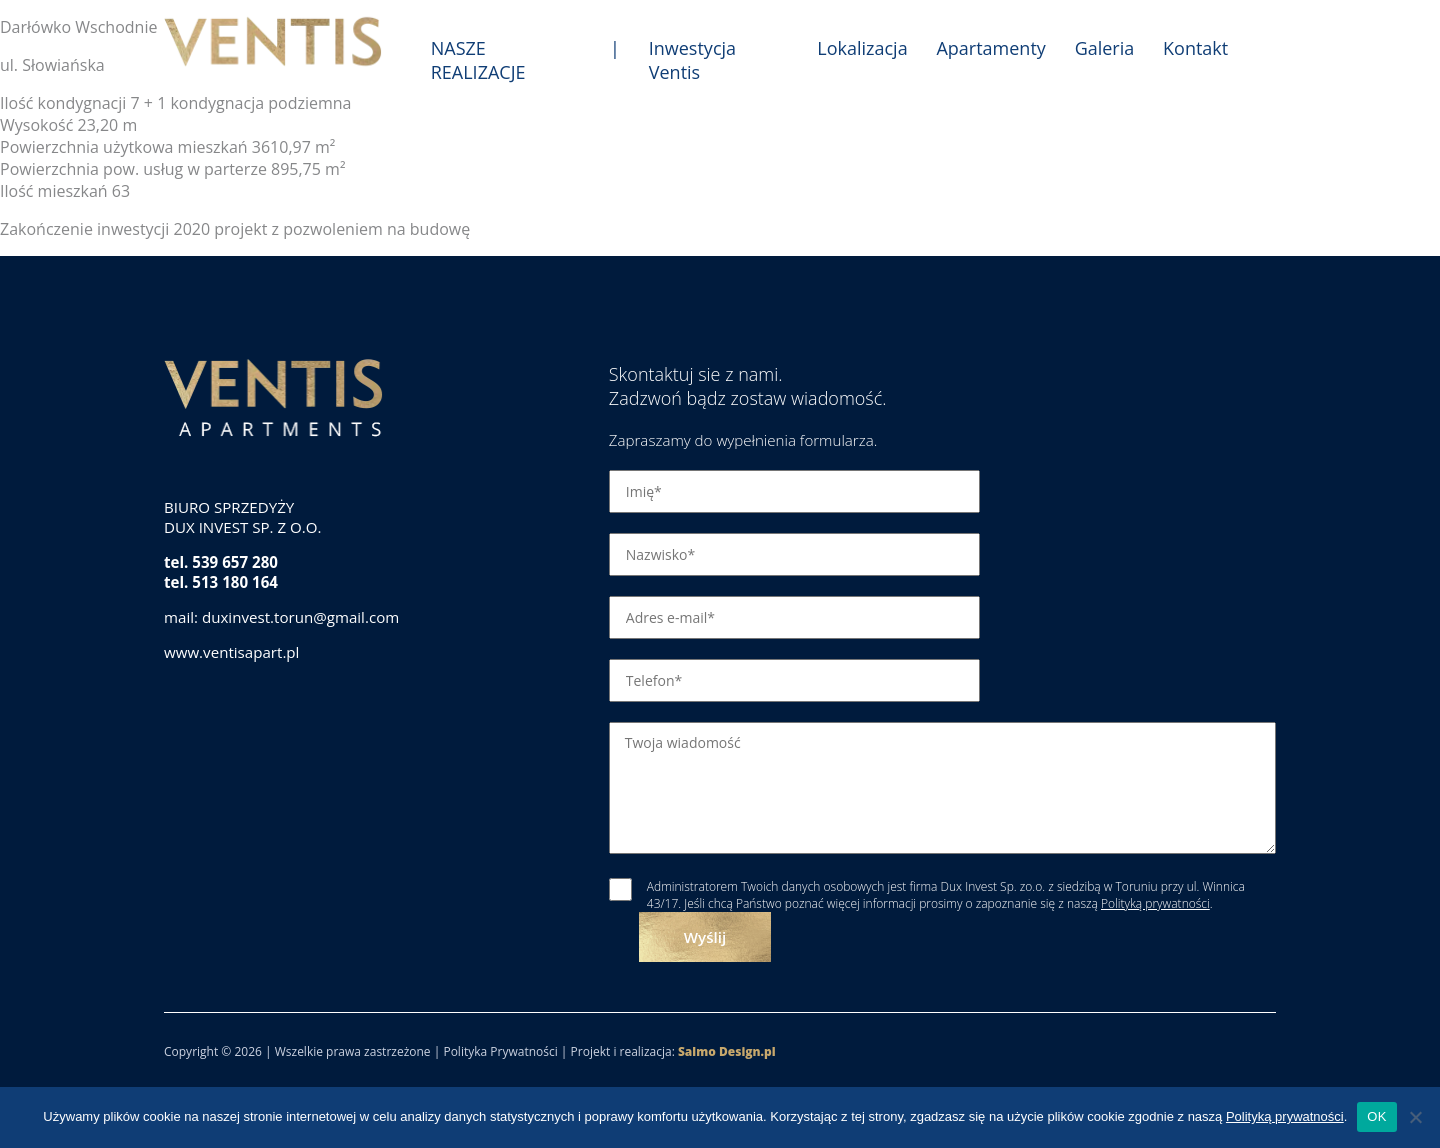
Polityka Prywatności (500, 1051)
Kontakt (1195, 48)
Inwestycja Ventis (692, 60)
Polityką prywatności (1155, 903)
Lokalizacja (862, 48)
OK (1376, 1116)
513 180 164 (235, 582)
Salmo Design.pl (727, 1051)
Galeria (1105, 48)
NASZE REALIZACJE (478, 60)
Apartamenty (990, 48)
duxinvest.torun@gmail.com (300, 617)
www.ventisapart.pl (231, 652)
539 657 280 (235, 562)
